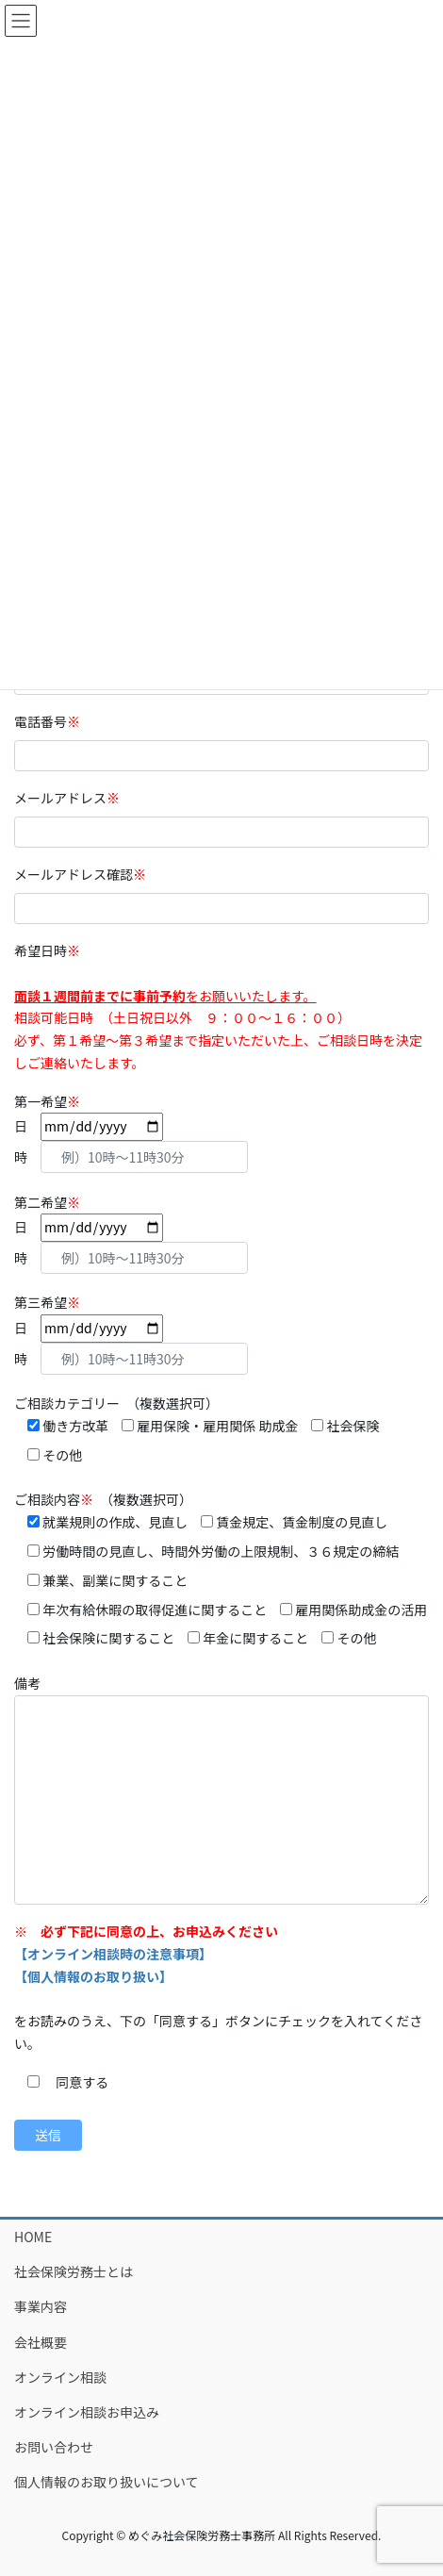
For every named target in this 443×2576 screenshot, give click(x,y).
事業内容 (40, 2306)
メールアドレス (73, 797)
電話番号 (53, 721)
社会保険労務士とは (73, 2271)
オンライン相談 (60, 2377)
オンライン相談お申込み (86, 2412)
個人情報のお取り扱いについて (106, 2481)
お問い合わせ (53, 2446)
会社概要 (40, 2342)
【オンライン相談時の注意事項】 (113, 1953)
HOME (33, 2236)
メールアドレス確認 (86, 874)
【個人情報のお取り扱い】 (93, 1976)
